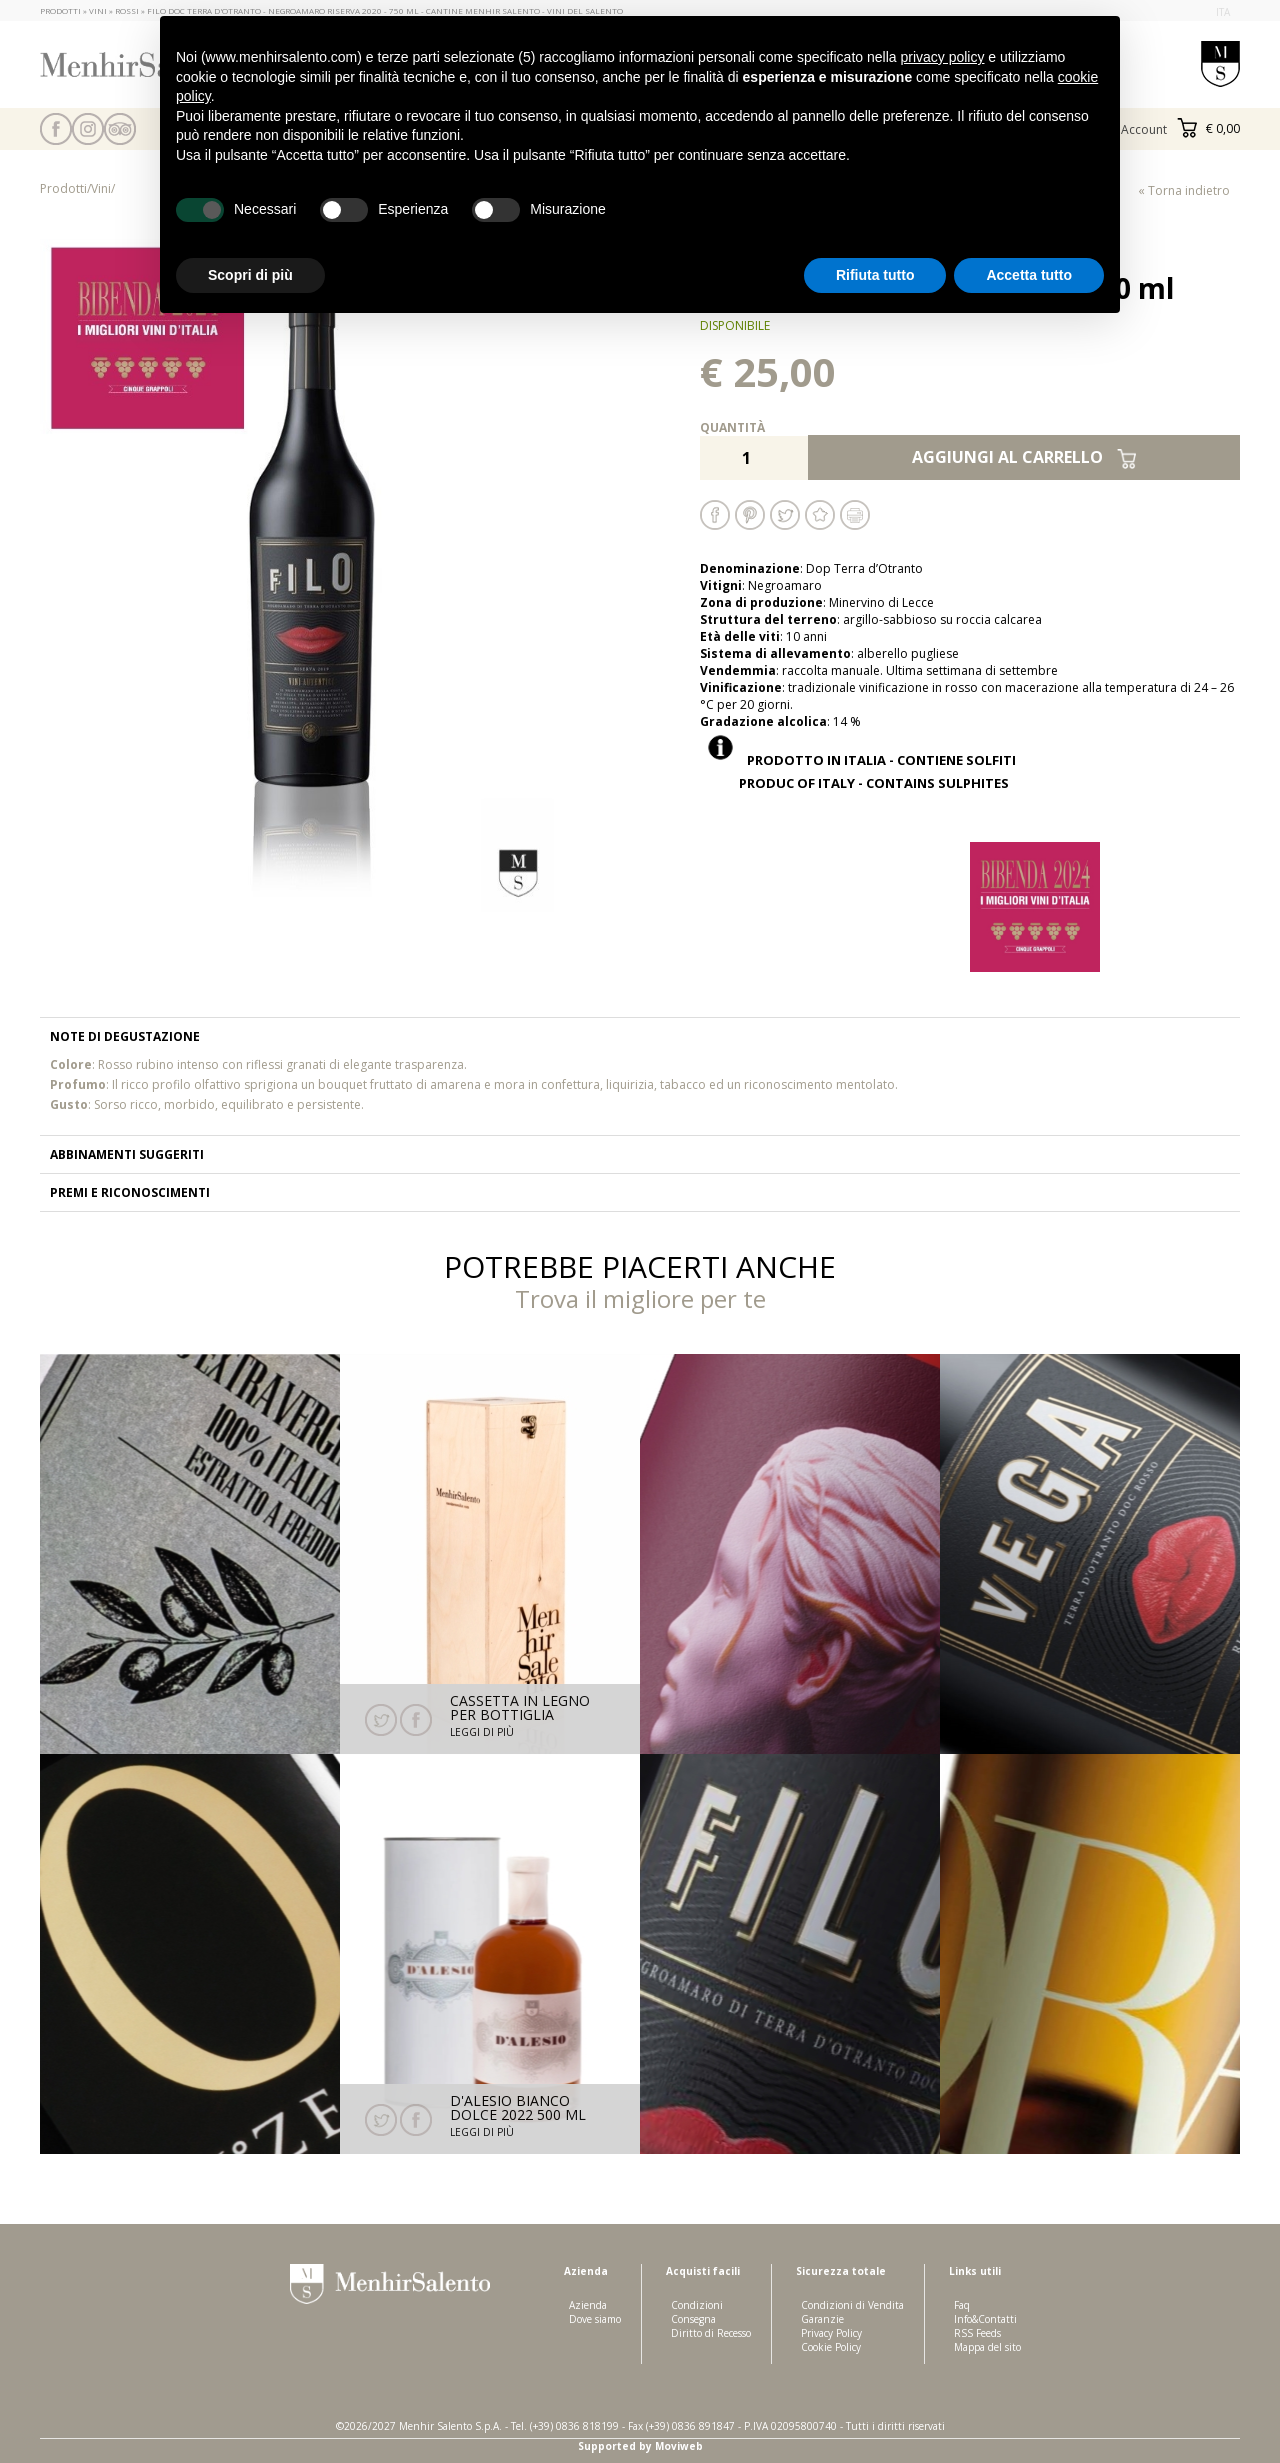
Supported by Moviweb (640, 2446)
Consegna (693, 2319)
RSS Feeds (977, 2333)
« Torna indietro (1184, 190)
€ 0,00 (1208, 128)
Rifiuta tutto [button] (875, 275)
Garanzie (822, 2319)
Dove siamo (595, 2319)
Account (1144, 129)
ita (1223, 12)
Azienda (588, 2305)
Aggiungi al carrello (1024, 457)
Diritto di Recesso (711, 2333)
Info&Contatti (985, 2319)
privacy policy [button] (942, 57)
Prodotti (63, 188)
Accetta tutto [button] (1029, 275)
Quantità (732, 427)
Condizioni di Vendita (852, 2305)
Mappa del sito (987, 2347)
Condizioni (697, 2305)
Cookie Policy (831, 2347)
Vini (101, 188)
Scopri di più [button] (250, 275)
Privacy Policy (831, 2333)
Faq (962, 2305)
